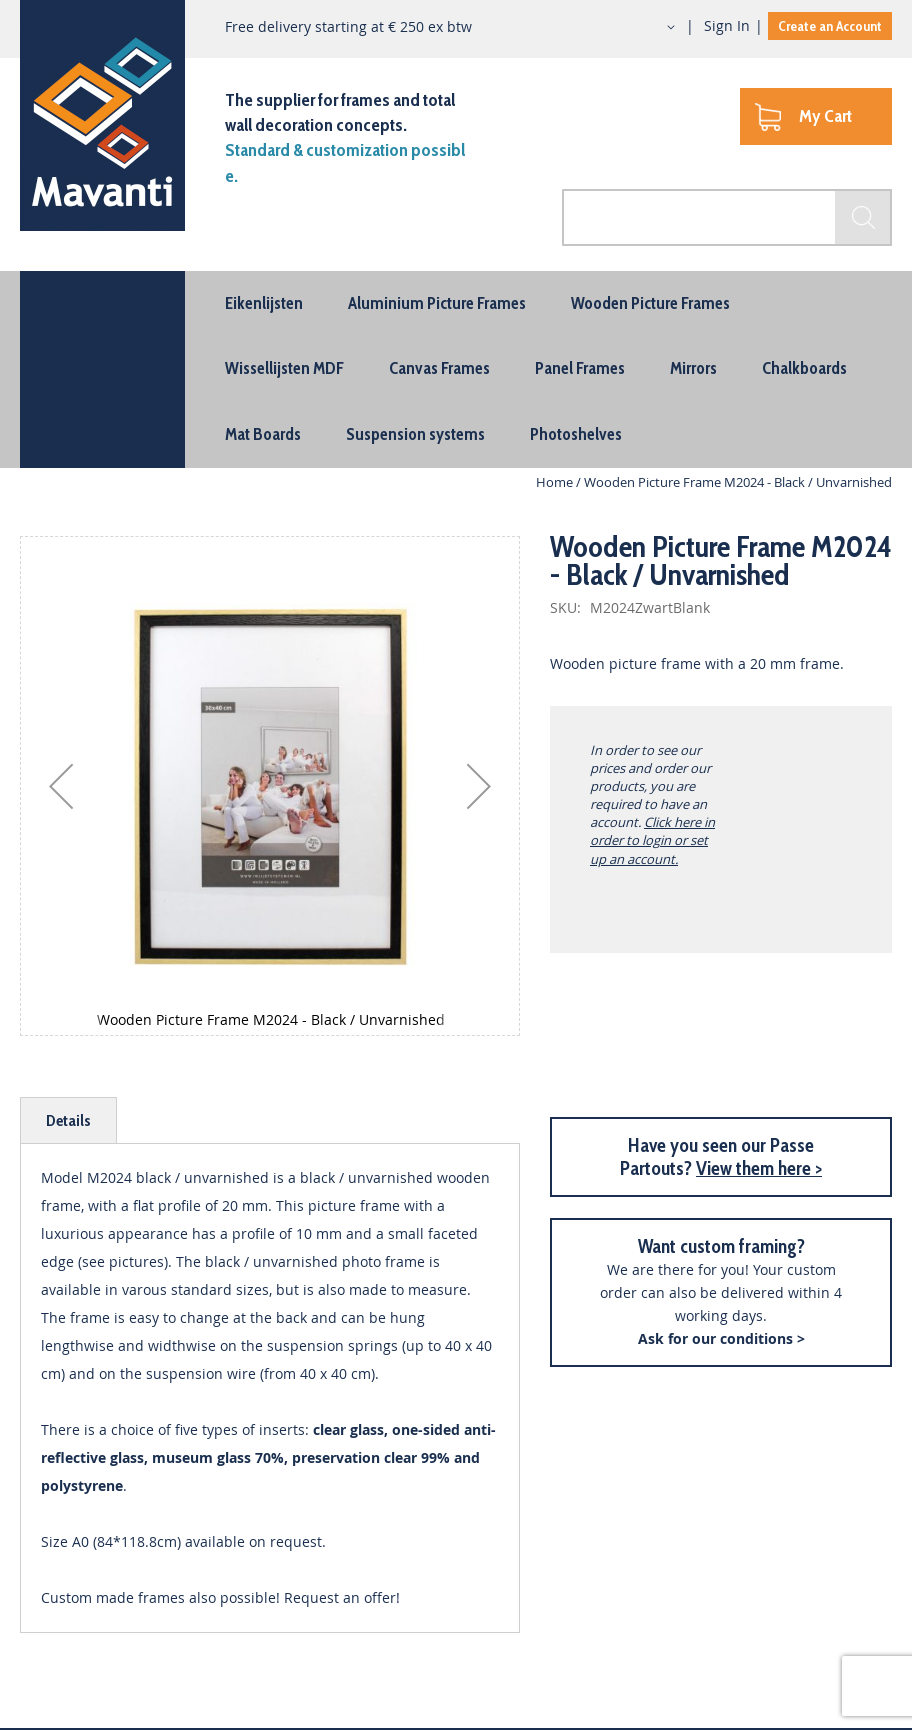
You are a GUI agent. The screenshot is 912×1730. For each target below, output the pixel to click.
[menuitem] (264, 303)
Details (68, 1120)
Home (554, 482)
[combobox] (727, 217)
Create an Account (830, 26)
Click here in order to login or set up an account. (652, 840)
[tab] (68, 1120)
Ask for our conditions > (721, 1338)
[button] (653, 27)
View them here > (759, 1168)
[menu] (456, 369)
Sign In (727, 25)
